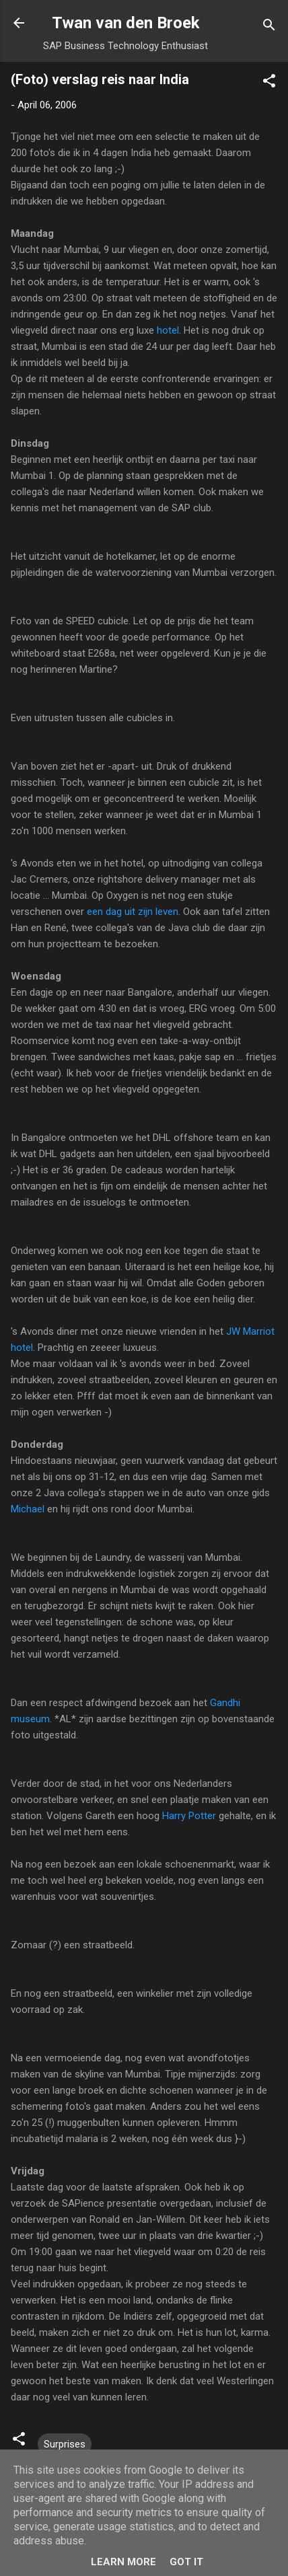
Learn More (123, 2562)
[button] (269, 83)
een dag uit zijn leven (132, 912)
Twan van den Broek (126, 22)
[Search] (269, 27)
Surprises (64, 2444)
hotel (168, 330)
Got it (186, 2562)
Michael (27, 1509)
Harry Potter (189, 1816)
